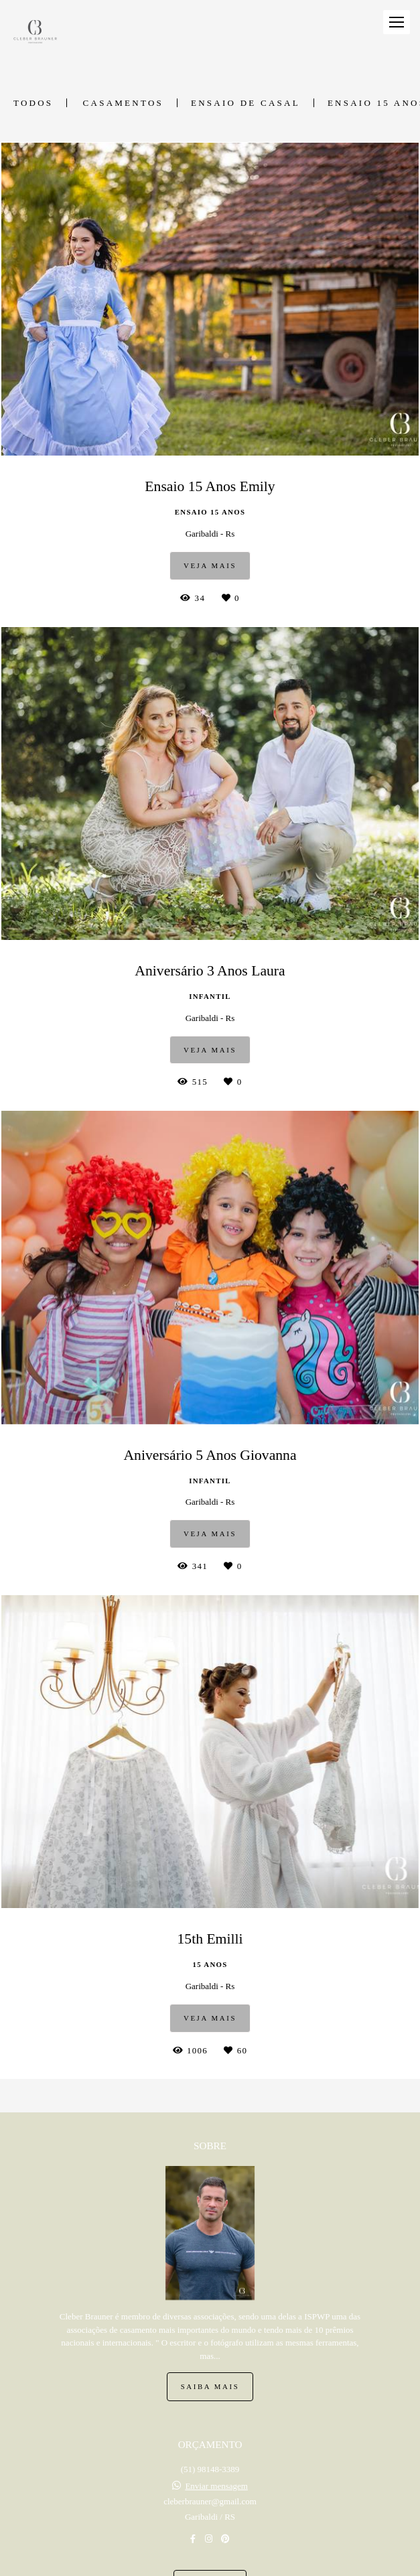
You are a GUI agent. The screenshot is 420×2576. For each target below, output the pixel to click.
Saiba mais (210, 2386)
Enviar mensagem (216, 2486)
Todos (33, 102)
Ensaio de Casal (245, 102)
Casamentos (123, 102)
